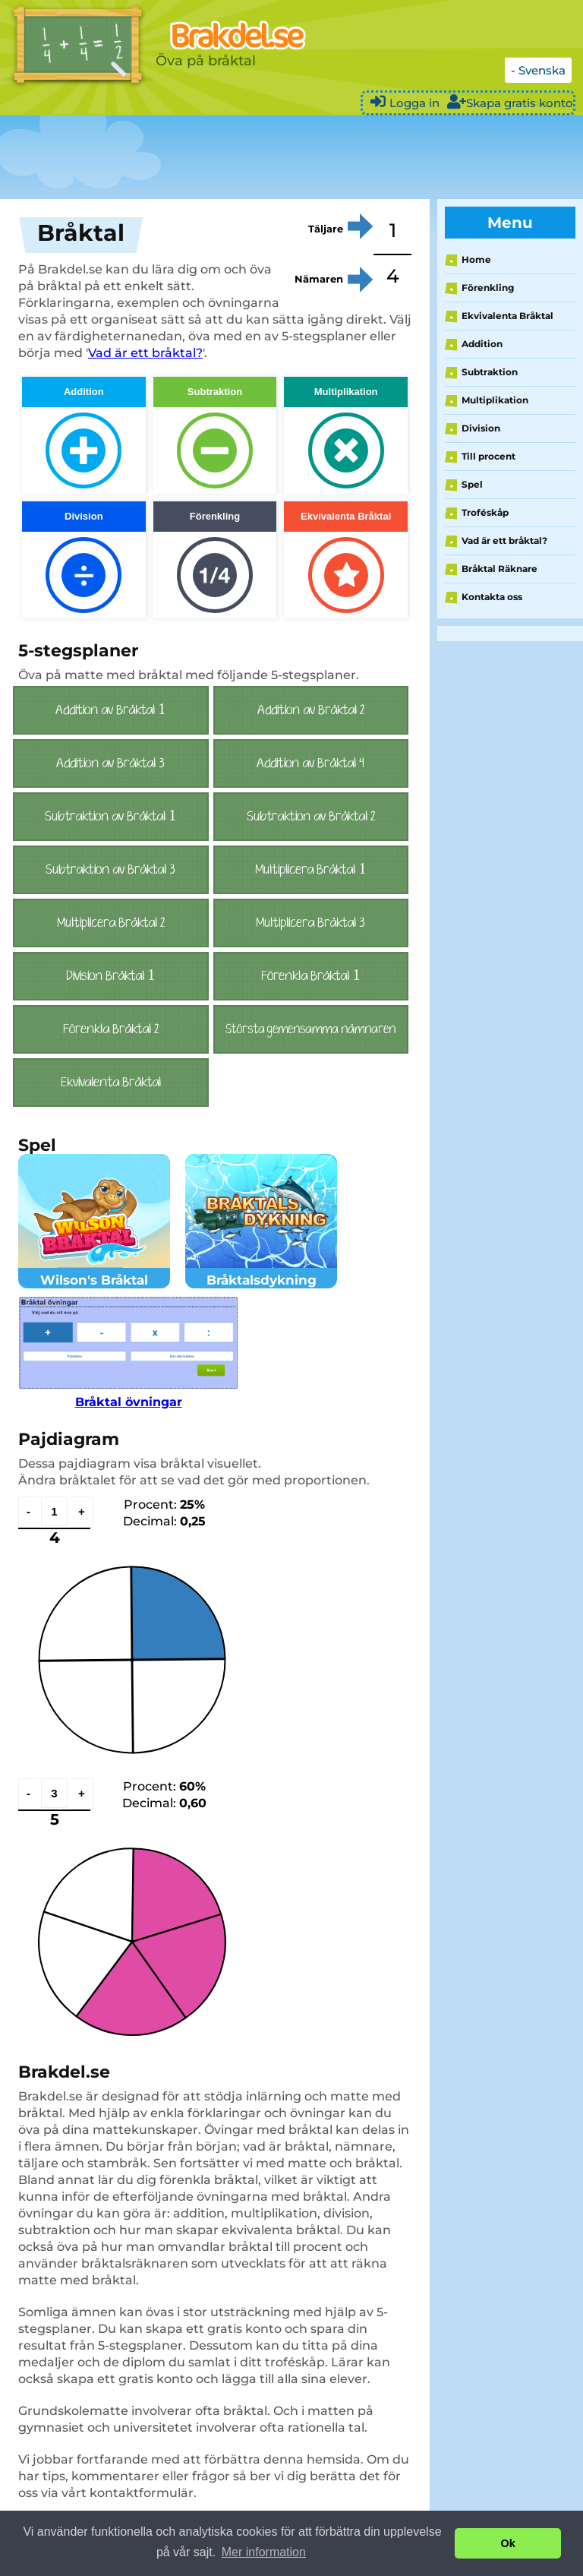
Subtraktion (490, 372)
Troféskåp (485, 512)
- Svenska (538, 70)
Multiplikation (495, 400)
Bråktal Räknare (499, 568)
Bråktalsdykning (261, 1272)
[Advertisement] (276, 157)
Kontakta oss (492, 596)
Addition (482, 343)
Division (481, 428)
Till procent (488, 456)
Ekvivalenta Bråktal (507, 315)
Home (476, 259)
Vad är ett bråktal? (145, 353)
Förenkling (488, 287)
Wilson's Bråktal (94, 1272)
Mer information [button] (264, 2552)
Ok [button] (508, 2543)
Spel (472, 484)
